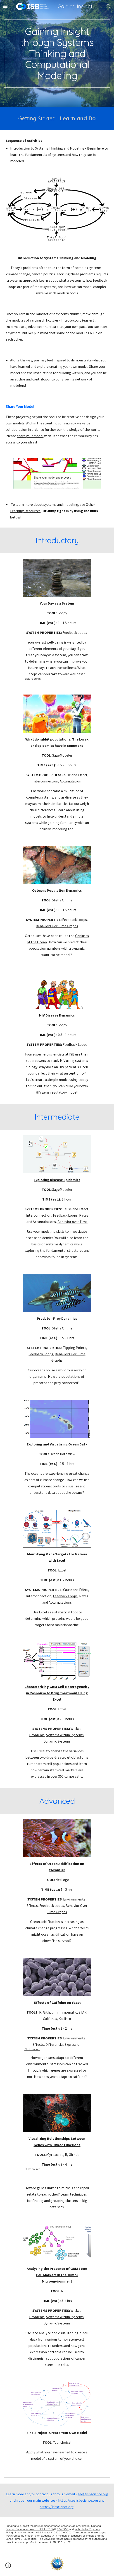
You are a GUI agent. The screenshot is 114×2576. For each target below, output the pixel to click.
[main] (57, 53)
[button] (5, 6)
